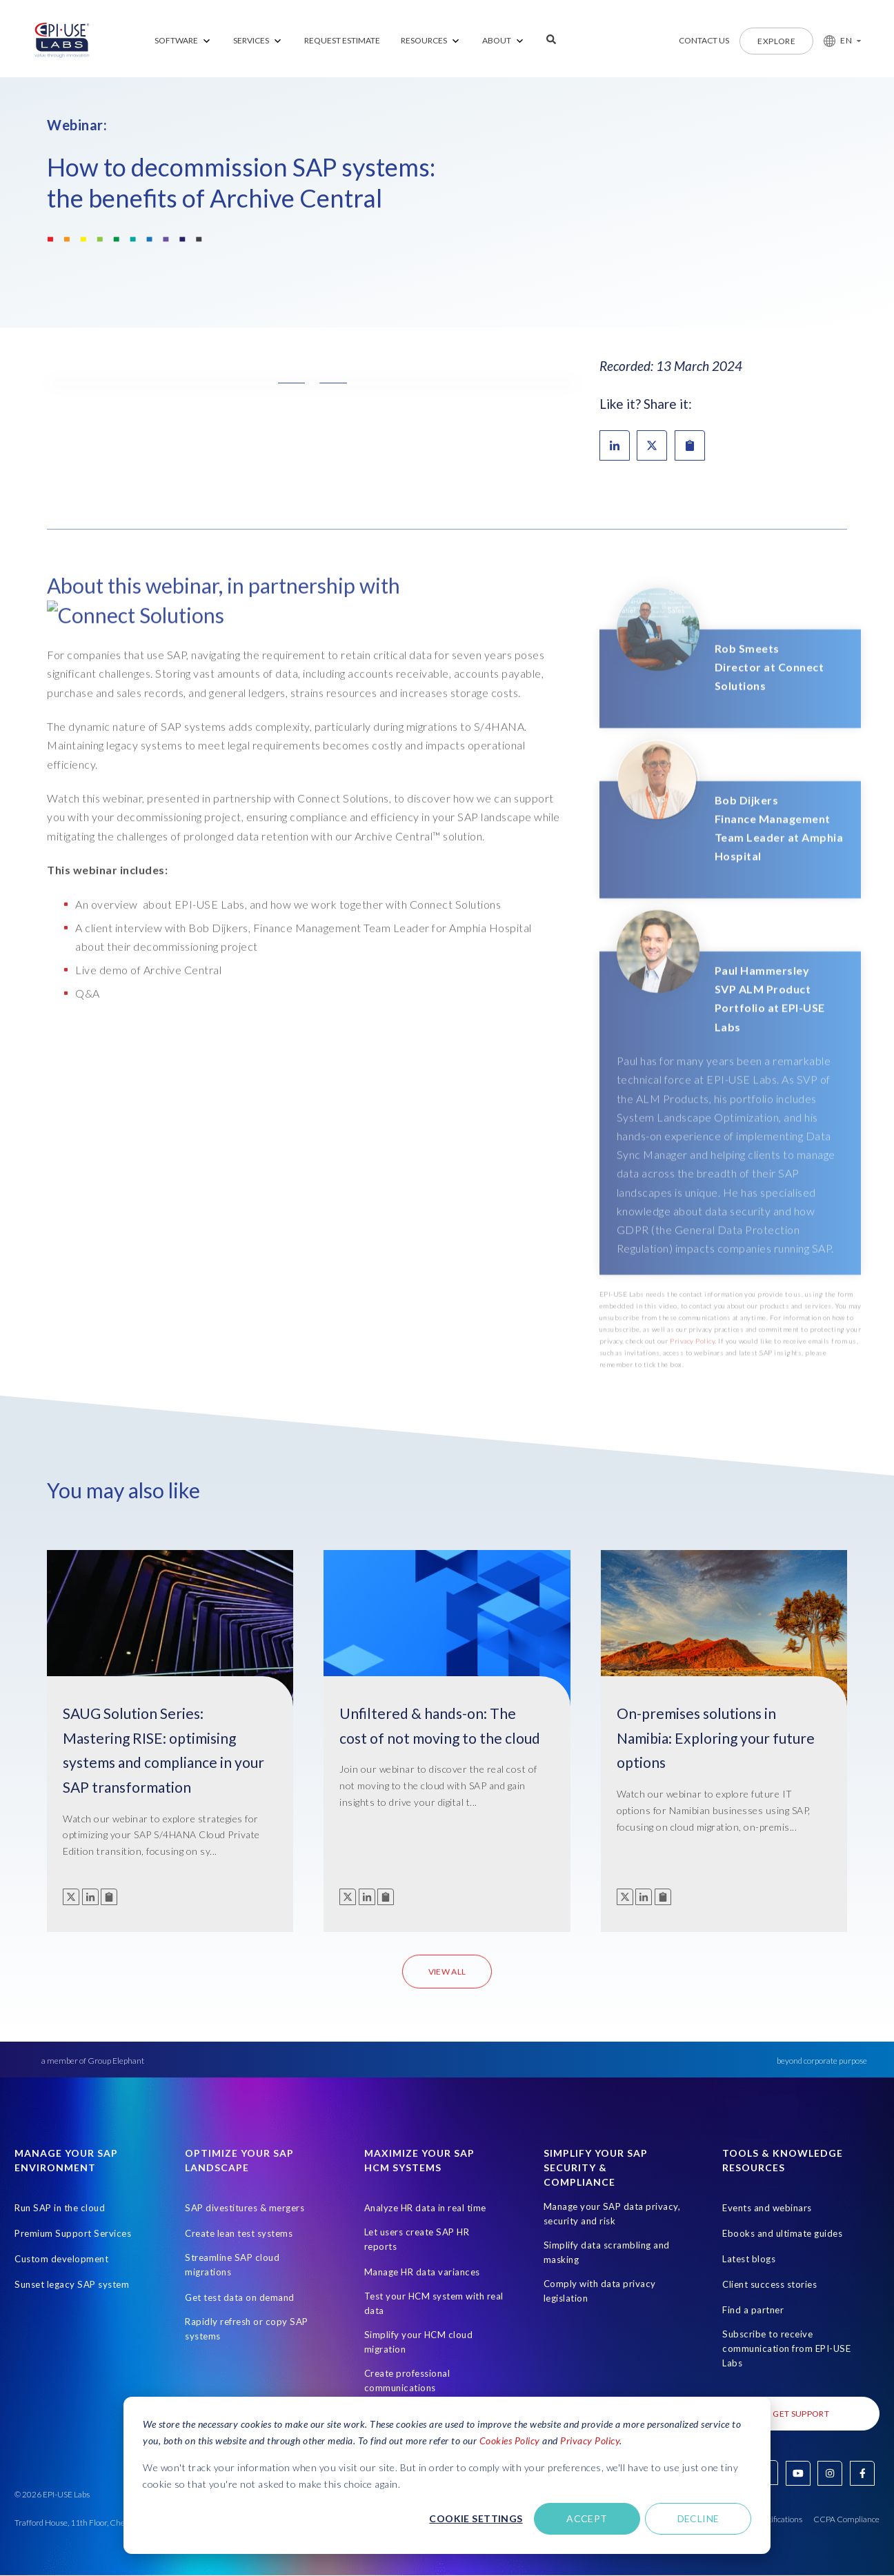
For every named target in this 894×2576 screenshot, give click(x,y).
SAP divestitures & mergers (244, 2207)
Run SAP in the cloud (59, 2207)
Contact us (704, 40)
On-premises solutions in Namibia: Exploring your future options (716, 1737)
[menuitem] (183, 41)
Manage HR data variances (422, 2271)
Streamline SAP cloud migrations (232, 2264)
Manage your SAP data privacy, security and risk (612, 2213)
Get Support (801, 2413)
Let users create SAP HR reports (417, 2239)
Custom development (61, 2258)
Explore (776, 41)
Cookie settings (475, 2518)
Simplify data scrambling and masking (607, 2252)
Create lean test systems (238, 2233)
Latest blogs (748, 2258)
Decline (698, 2518)
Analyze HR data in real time (425, 2207)
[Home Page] (62, 41)
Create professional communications (407, 2380)
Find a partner (753, 2309)
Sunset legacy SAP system (71, 2284)
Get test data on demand (240, 2297)
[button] (837, 41)
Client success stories (769, 2284)
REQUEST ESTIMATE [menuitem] (342, 40)
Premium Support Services (72, 2233)
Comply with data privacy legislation (600, 2291)
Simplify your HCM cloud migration (418, 2342)
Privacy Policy (589, 2440)
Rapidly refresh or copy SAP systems (246, 2329)
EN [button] (846, 40)
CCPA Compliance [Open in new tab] (846, 2519)
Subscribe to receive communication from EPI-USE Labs (786, 2348)
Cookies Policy (509, 2440)
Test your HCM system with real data (434, 2303)
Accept (587, 2518)
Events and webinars (767, 2207)
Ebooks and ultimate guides (782, 2233)
